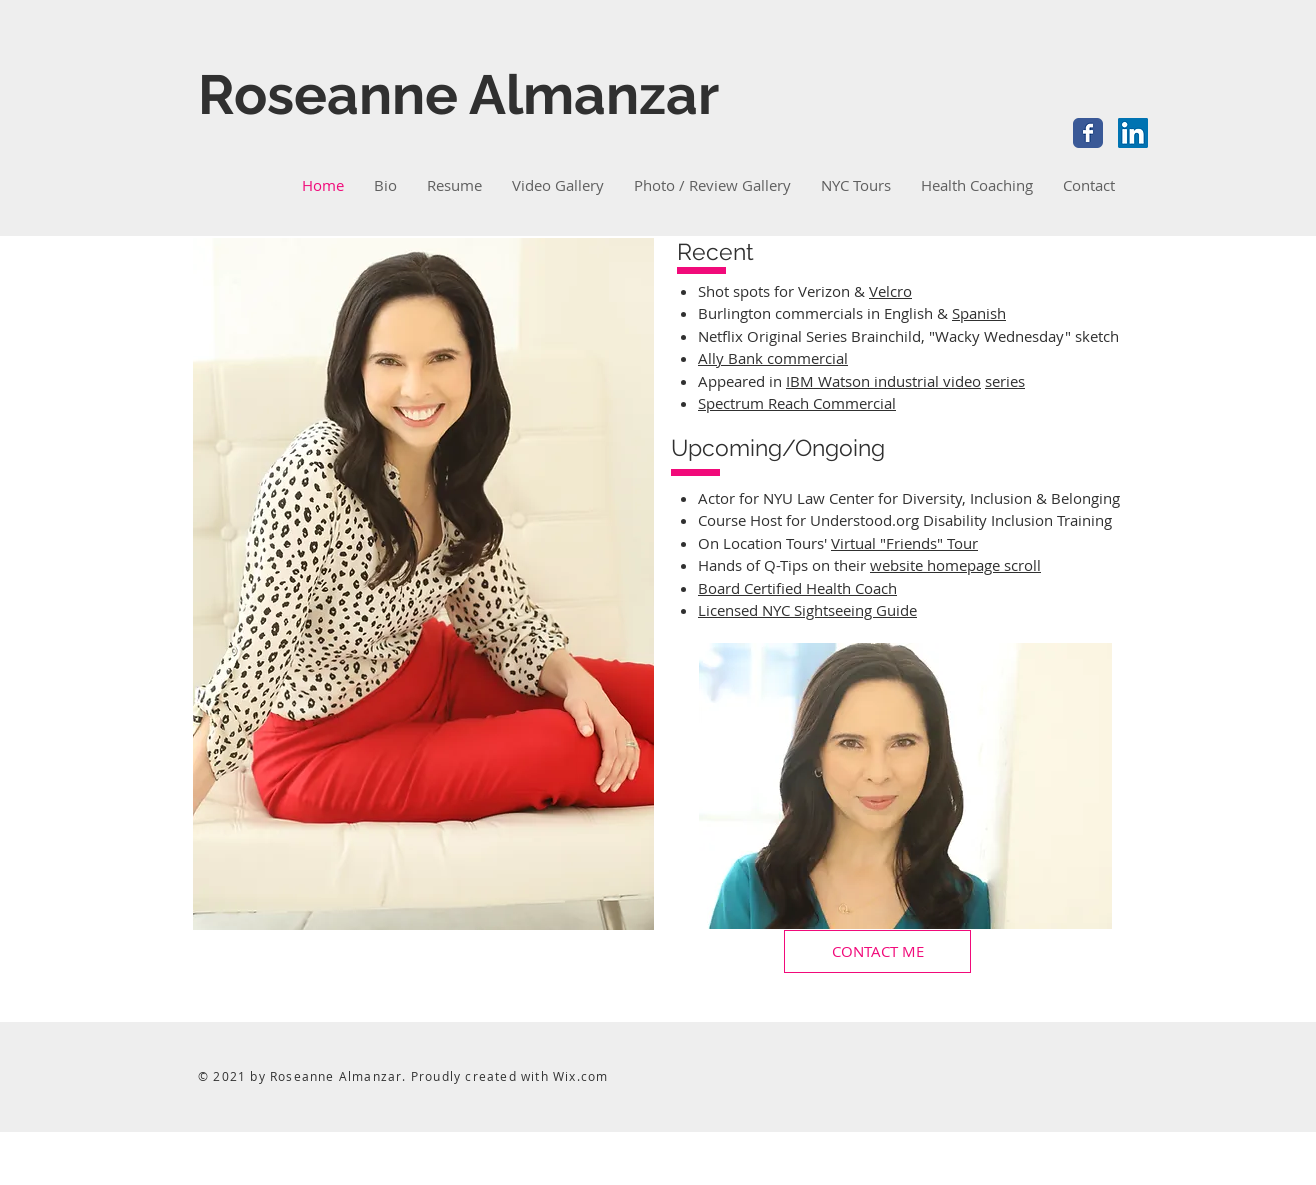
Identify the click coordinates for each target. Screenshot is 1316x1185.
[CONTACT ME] (877, 951)
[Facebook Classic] (1088, 133)
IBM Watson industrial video (883, 381)
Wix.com (580, 1076)
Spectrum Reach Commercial (797, 403)
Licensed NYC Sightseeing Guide (807, 610)
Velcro (890, 291)
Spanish (979, 313)
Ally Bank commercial (773, 358)
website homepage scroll (955, 565)
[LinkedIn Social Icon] (1133, 133)
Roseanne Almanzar (458, 94)
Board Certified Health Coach (797, 588)
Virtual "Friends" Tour (904, 543)
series (1005, 381)
